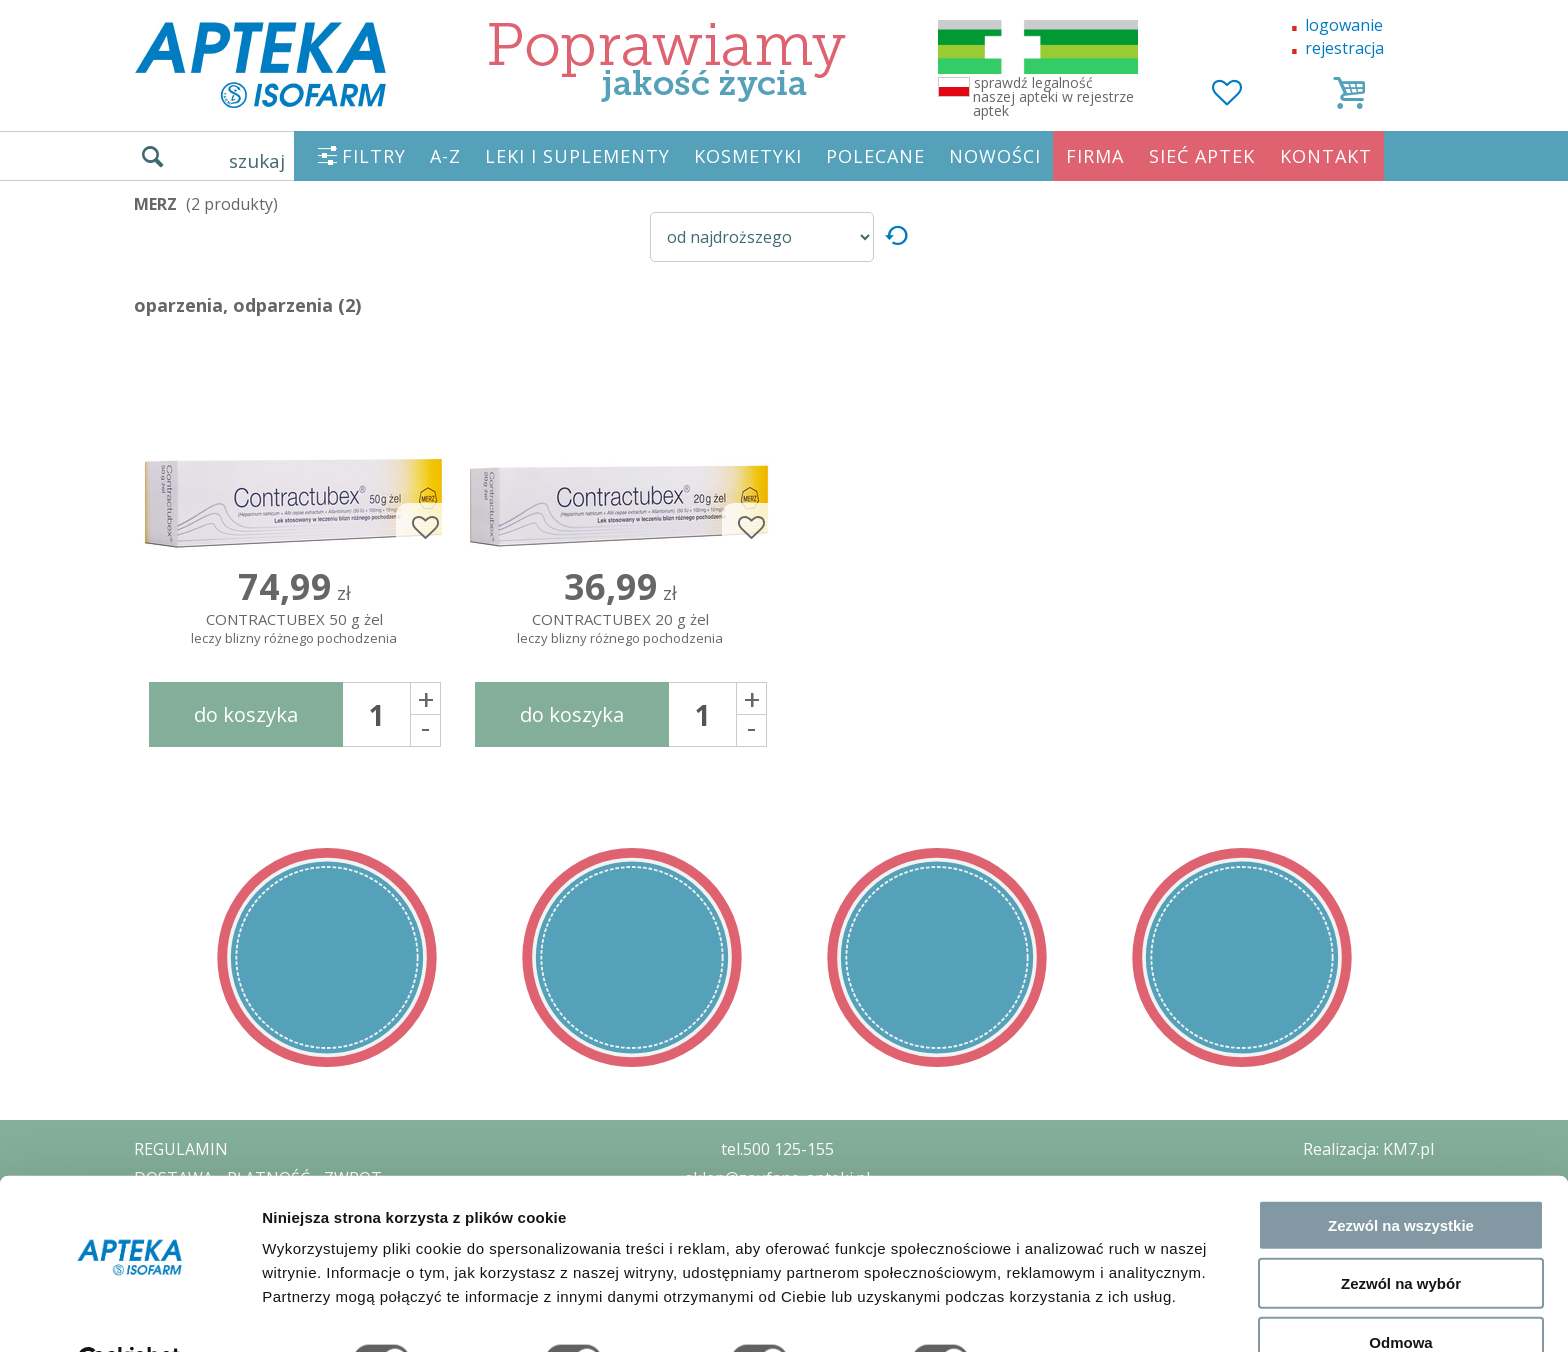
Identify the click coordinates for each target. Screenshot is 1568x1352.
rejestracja (1344, 48)
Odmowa (1400, 1293)
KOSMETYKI (748, 156)
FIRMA (1095, 156)
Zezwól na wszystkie (1401, 1176)
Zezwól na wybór (1401, 1235)
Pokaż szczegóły (1067, 1312)
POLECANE (875, 156)
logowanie (1344, 25)
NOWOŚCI (995, 156)
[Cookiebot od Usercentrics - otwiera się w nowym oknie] (129, 1313)
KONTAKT (1326, 156)
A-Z (445, 156)
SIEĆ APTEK (1202, 156)
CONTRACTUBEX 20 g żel (620, 629)
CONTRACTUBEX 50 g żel (294, 629)
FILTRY (374, 156)
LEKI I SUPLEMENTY (577, 156)
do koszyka (246, 714)
